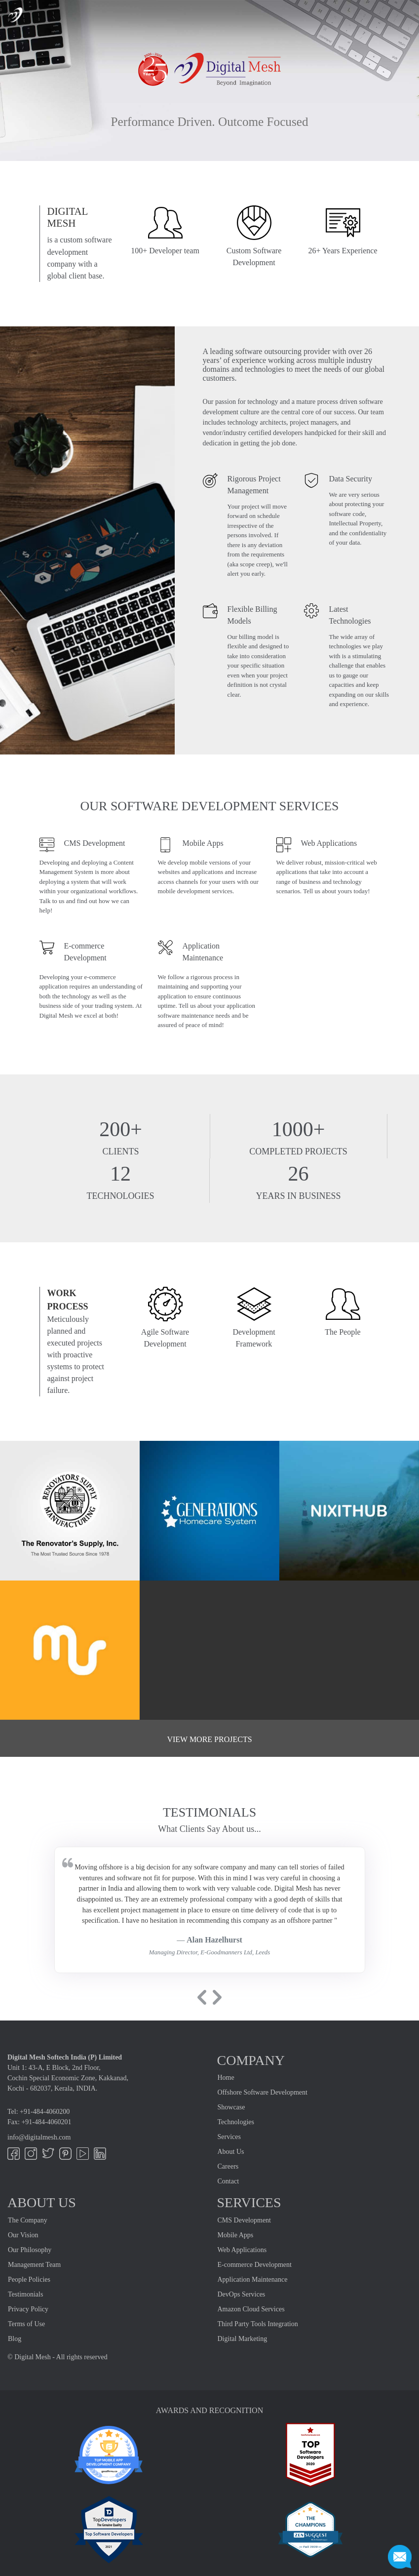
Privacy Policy (28, 2309)
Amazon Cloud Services (251, 2309)
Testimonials (25, 2294)
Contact (228, 2181)
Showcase (231, 2107)
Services (229, 2136)
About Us (231, 2151)
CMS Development (244, 2220)
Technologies (236, 2122)
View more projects (209, 1739)
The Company (27, 2220)
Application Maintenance (253, 2279)
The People (342, 1332)
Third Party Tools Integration (258, 2324)
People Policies (29, 2279)
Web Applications (242, 2250)
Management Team (34, 2264)
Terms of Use (26, 2324)
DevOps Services (242, 2294)
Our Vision (23, 2235)
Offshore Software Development (262, 2092)
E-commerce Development (255, 2264)
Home (226, 2077)
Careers (228, 2166)
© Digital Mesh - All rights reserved (57, 2357)
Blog (14, 2338)
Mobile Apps (236, 2235)
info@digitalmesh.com (39, 2137)
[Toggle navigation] (404, 14)
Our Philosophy (29, 2250)
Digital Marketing (242, 2338)
